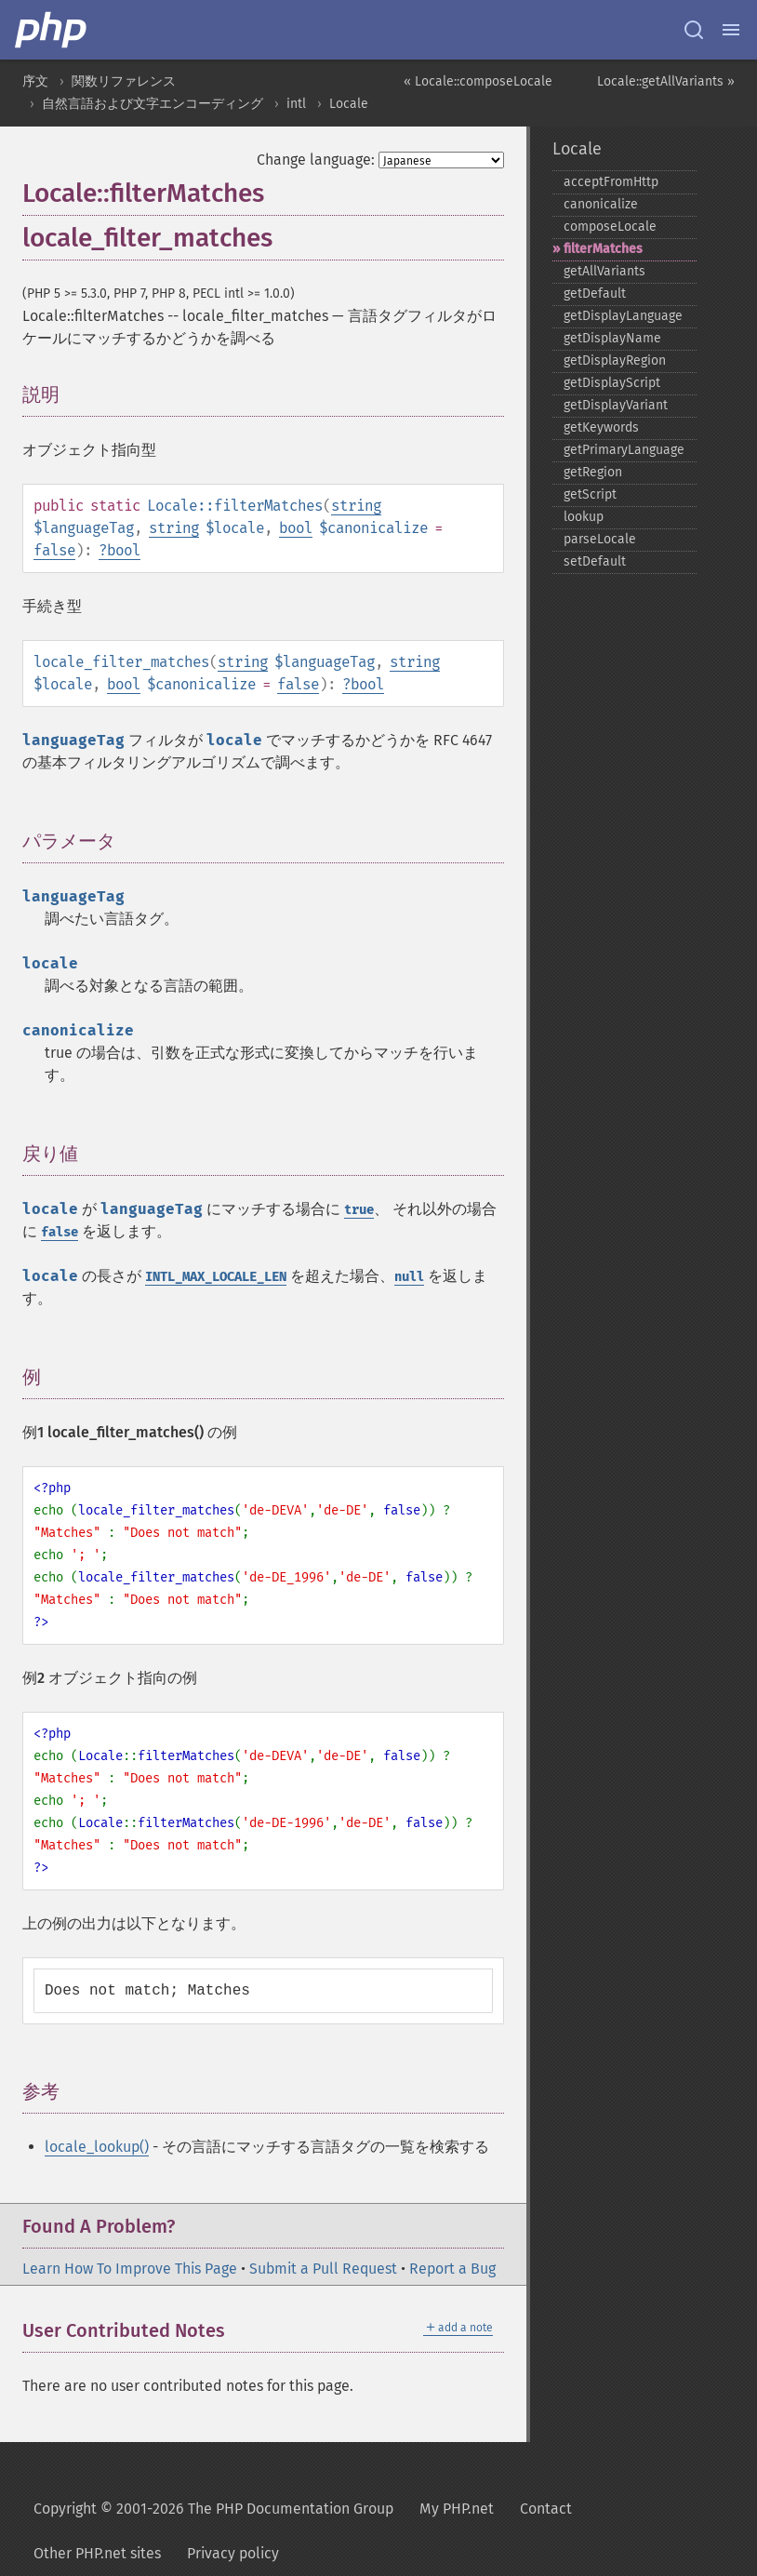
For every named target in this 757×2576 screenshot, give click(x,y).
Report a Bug (452, 2268)
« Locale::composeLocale (478, 81)
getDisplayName (612, 338)
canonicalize (601, 204)
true (359, 1210)
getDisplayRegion (615, 360)
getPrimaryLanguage (624, 450)
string (356, 505)
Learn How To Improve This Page (129, 2268)
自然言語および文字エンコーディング (152, 104)
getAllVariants (604, 271)
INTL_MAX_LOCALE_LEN (215, 1277)
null (409, 1277)
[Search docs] (693, 29)
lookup (584, 517)
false (54, 550)
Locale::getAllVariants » (666, 81)
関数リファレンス (124, 81)
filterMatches (603, 249)
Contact (546, 2508)
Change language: (316, 159)
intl (296, 104)
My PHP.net (456, 2508)
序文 (35, 81)
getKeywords (601, 427)
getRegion (593, 472)
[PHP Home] (52, 30)
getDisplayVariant (616, 405)
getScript (590, 494)
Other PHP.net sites (97, 2553)
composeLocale (610, 226)
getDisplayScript (612, 383)
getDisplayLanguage (623, 316)
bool (295, 528)
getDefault (595, 293)
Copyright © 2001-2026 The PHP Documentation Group (213, 2508)
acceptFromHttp (611, 182)
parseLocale (600, 539)
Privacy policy (233, 2553)
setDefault (595, 561)
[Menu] (731, 29)
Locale (348, 104)
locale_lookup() (97, 2147)
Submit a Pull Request (323, 2268)
